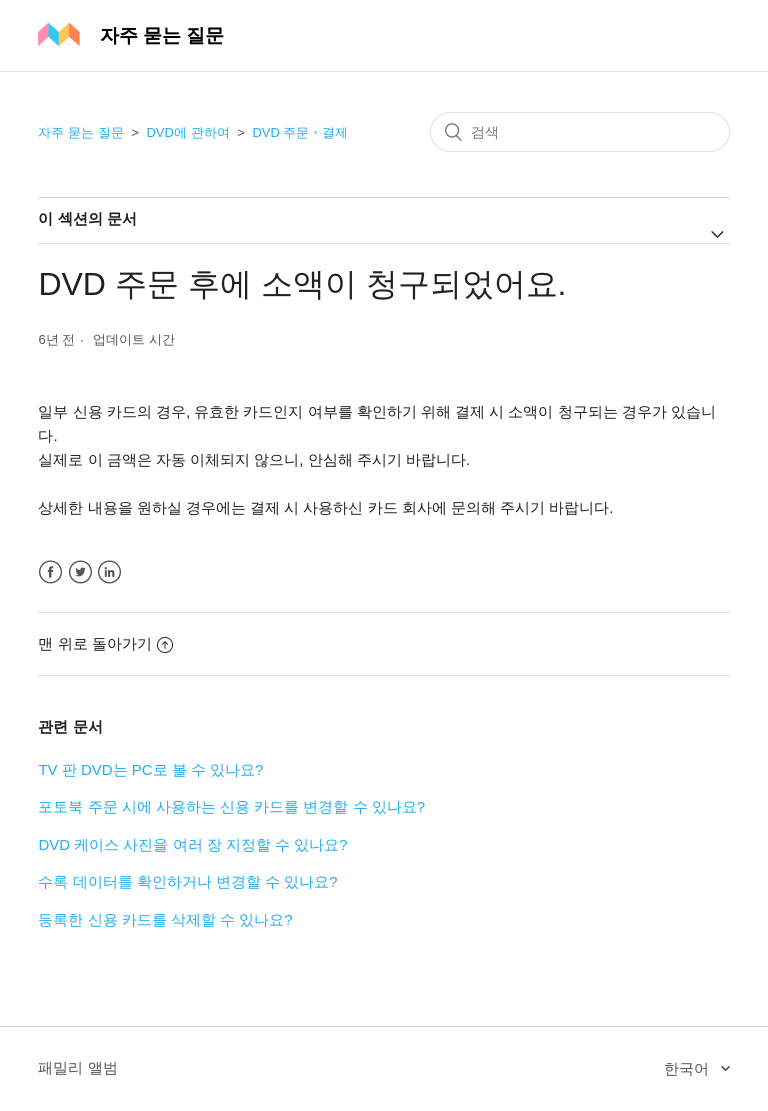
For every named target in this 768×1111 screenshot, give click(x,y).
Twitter (80, 572)
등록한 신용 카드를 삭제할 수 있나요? (165, 919)
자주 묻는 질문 (80, 132)
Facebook (50, 572)
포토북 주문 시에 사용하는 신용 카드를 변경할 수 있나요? (231, 806)
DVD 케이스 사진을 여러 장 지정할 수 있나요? (192, 844)
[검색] (580, 132)
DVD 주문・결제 (300, 132)
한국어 (688, 1068)
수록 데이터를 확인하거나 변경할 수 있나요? (187, 881)
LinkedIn (109, 572)
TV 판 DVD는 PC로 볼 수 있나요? (150, 769)
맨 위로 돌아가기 (105, 643)
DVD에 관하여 (187, 132)
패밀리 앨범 (77, 1067)
